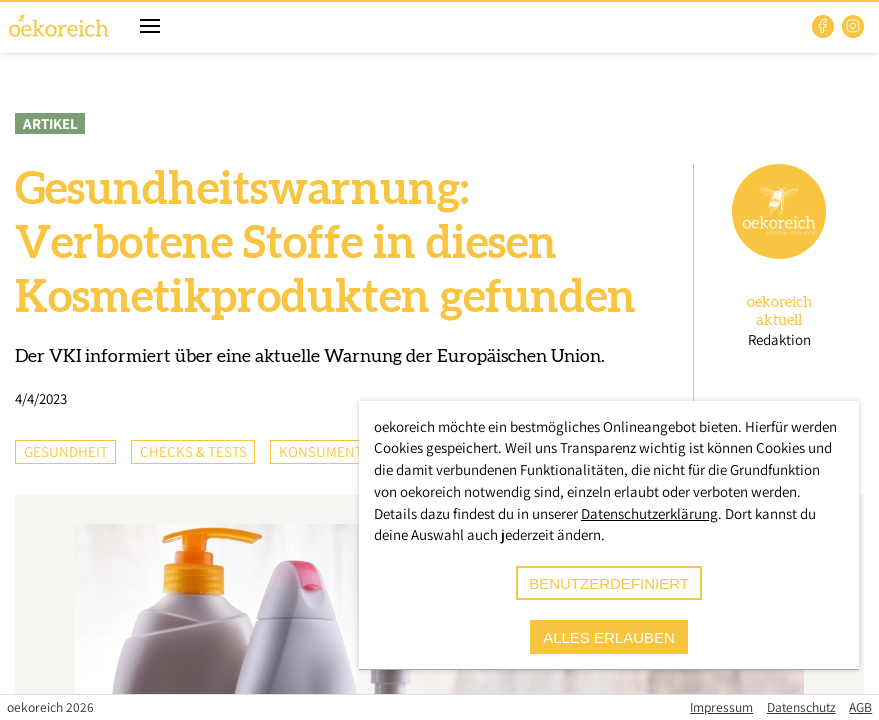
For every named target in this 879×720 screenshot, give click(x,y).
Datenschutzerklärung (649, 513)
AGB (860, 707)
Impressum (721, 707)
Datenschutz (801, 707)
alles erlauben (609, 637)
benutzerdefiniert (609, 583)
